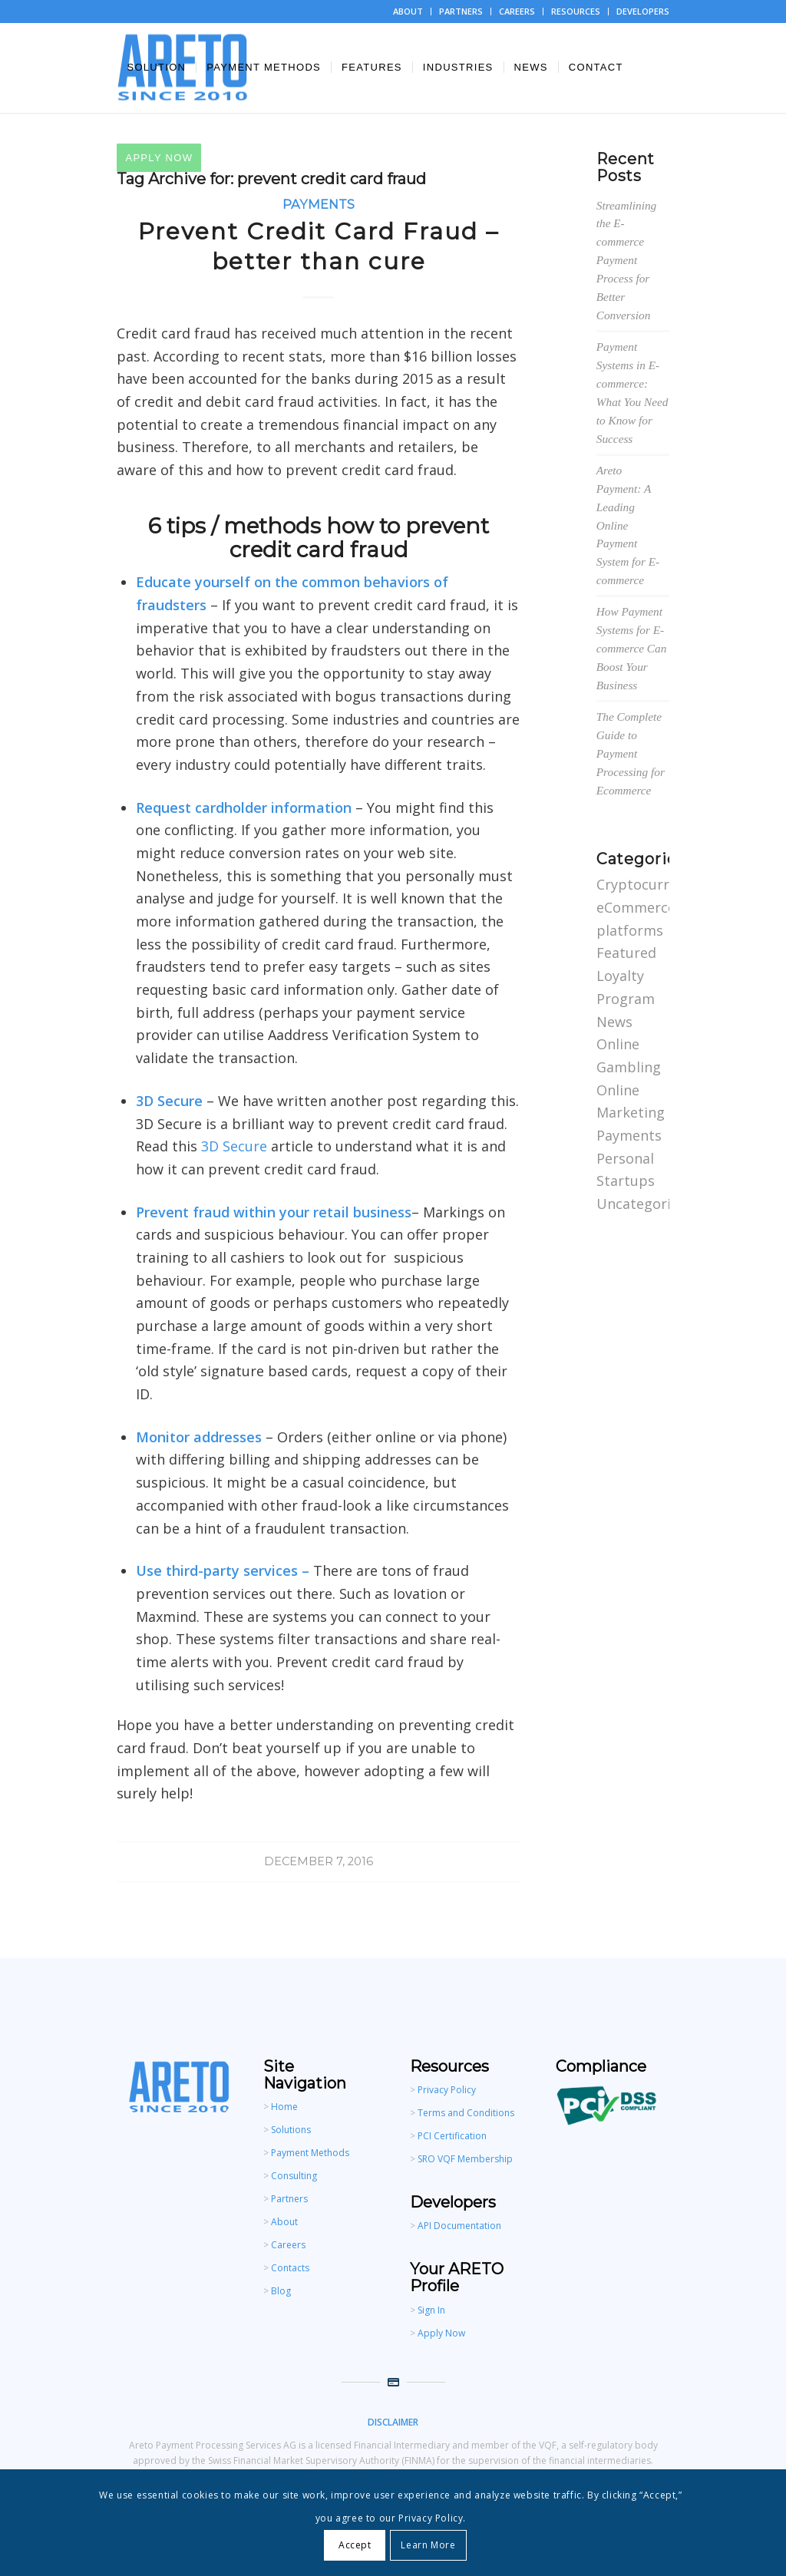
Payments (318, 204)
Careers (288, 2244)
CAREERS (517, 11)
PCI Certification (451, 2135)
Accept (355, 2544)
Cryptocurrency (647, 884)
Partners (289, 2198)
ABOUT (408, 11)
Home (284, 2106)
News (614, 1021)
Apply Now (441, 2333)
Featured (626, 952)
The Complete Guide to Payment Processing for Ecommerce (630, 753)
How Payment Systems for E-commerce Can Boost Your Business (631, 648)
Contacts (290, 2267)
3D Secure (234, 1146)
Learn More (428, 2544)
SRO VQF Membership (465, 2158)
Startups (625, 1180)
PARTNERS (461, 11)
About (284, 2221)
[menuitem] (408, 11)
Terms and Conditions (466, 2112)
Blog (281, 2290)
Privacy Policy (447, 2089)
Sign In (431, 2310)
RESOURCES (575, 11)
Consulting (294, 2175)
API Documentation (459, 2225)
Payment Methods (310, 2152)
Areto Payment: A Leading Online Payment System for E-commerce (627, 525)
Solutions (291, 2129)
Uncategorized (645, 1203)
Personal (625, 1158)
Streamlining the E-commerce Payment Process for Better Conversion (626, 260)
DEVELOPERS (642, 11)
